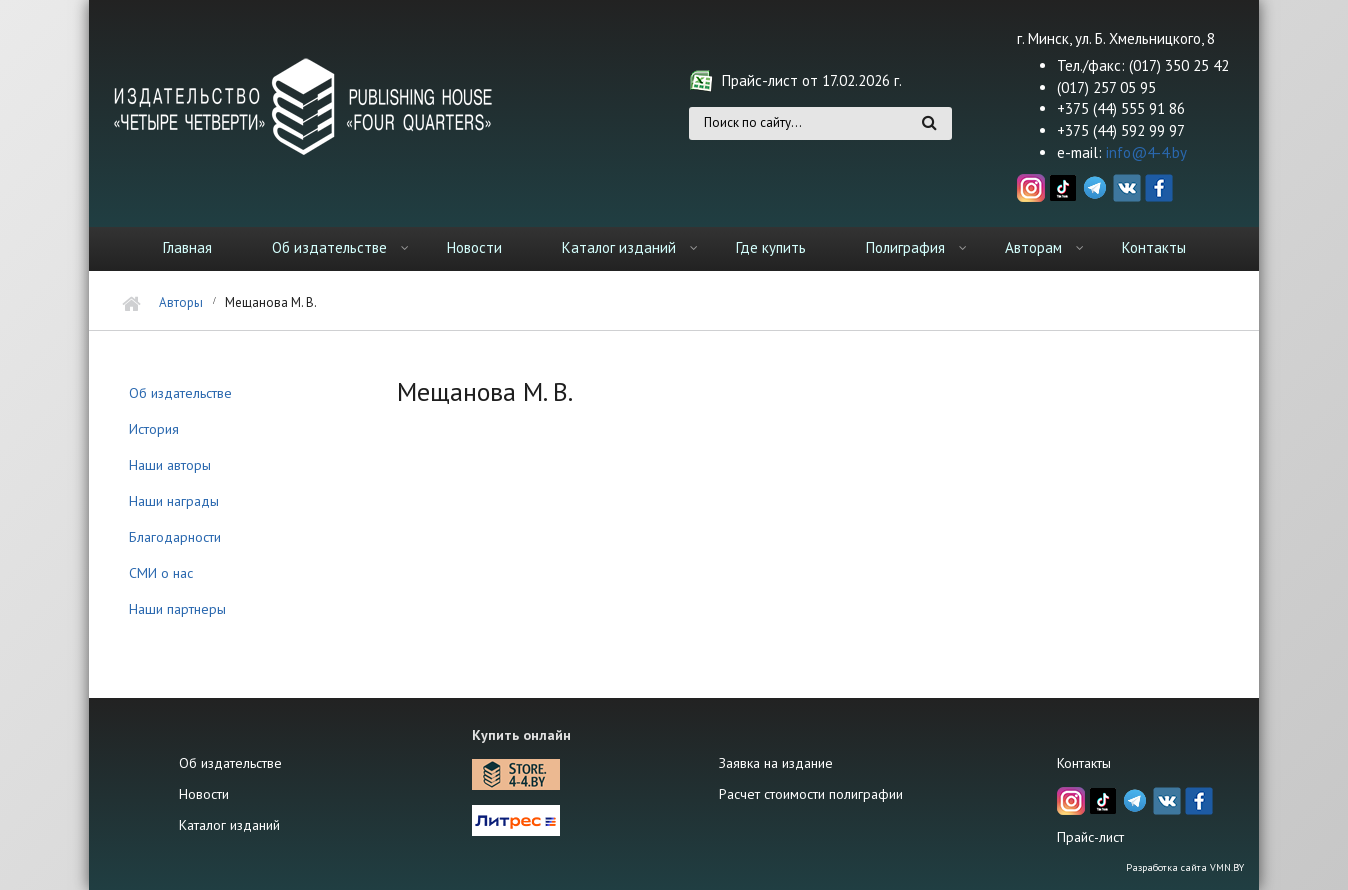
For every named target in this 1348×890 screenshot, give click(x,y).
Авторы (181, 302)
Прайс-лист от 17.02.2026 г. (812, 80)
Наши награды (174, 501)
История (154, 429)
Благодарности (175, 537)
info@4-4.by (1146, 152)
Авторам (1033, 247)
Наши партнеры (177, 609)
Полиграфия (905, 247)
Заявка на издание (776, 763)
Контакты (1154, 247)
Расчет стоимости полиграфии (811, 794)
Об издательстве (329, 247)
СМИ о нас (161, 573)
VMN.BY (1227, 867)
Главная (187, 247)
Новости (474, 247)
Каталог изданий (619, 247)
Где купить (771, 247)
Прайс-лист (1090, 837)
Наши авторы (170, 465)
